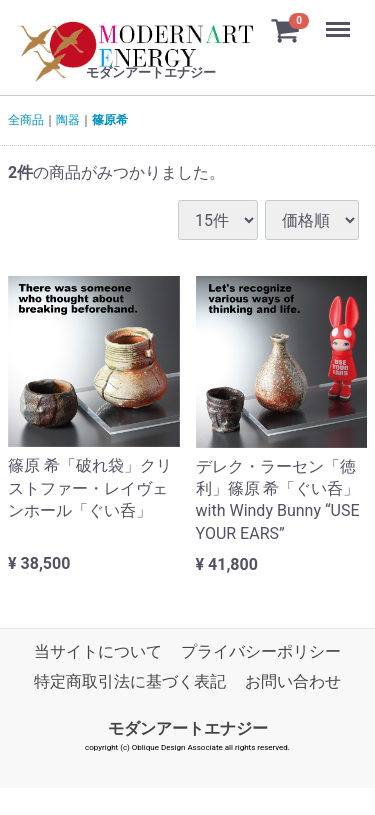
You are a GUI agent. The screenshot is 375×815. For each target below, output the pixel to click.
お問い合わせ (293, 682)
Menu (340, 20)
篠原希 (110, 120)
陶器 (68, 120)
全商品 (26, 120)
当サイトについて (98, 652)
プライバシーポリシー (261, 652)
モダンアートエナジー (188, 728)
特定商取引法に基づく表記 (130, 682)
